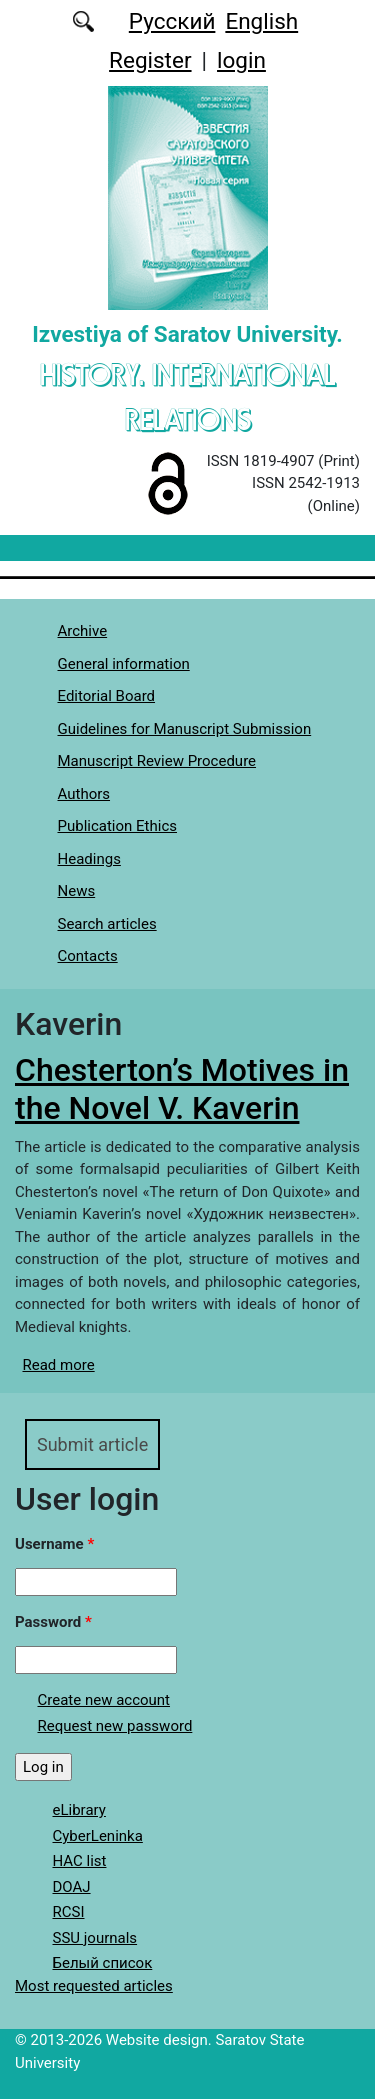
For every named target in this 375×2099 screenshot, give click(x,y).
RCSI (69, 1912)
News (77, 891)
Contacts (88, 956)
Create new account (104, 1700)
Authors (84, 794)
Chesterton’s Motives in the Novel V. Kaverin (182, 1089)
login (241, 60)
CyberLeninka (98, 1836)
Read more (59, 1365)
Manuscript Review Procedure (157, 761)
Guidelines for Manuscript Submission (185, 729)
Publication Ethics (118, 826)
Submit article (92, 1444)
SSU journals (95, 1938)
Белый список (103, 1963)
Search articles (107, 924)
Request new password (115, 1726)
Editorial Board (107, 696)
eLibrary (79, 1810)
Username (54, 1544)
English (261, 21)
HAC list (80, 1861)
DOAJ (72, 1887)
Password (53, 1622)
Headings (89, 859)
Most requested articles (94, 1986)
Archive (83, 631)
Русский (172, 21)
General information (124, 664)
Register (150, 60)
